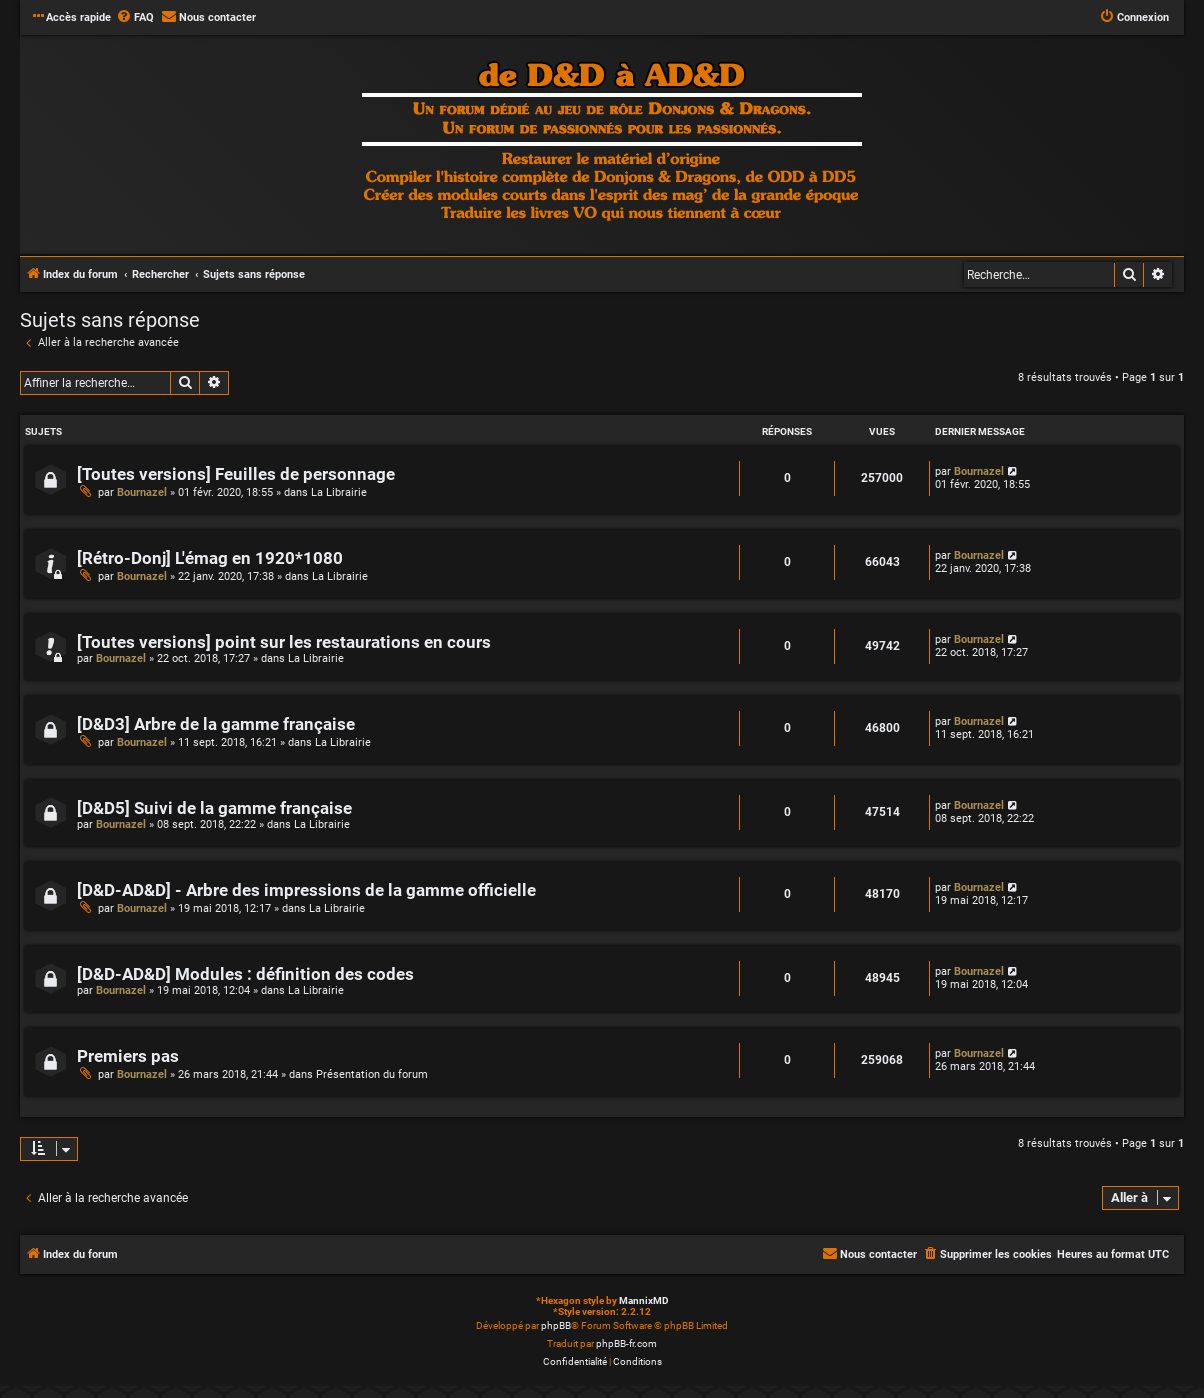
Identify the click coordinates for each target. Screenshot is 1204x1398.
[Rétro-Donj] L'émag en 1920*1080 (210, 558)
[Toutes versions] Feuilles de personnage (236, 474)
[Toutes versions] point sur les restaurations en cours (284, 642)
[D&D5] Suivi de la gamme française (214, 808)
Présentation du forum (372, 1074)
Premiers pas (128, 1056)
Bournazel (142, 492)
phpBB (556, 1325)
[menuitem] (135, 18)
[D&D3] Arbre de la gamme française (216, 724)
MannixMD (644, 1300)
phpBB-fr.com (626, 1343)
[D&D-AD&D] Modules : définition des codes (245, 974)
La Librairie (339, 492)
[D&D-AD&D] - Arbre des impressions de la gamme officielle (306, 890)
